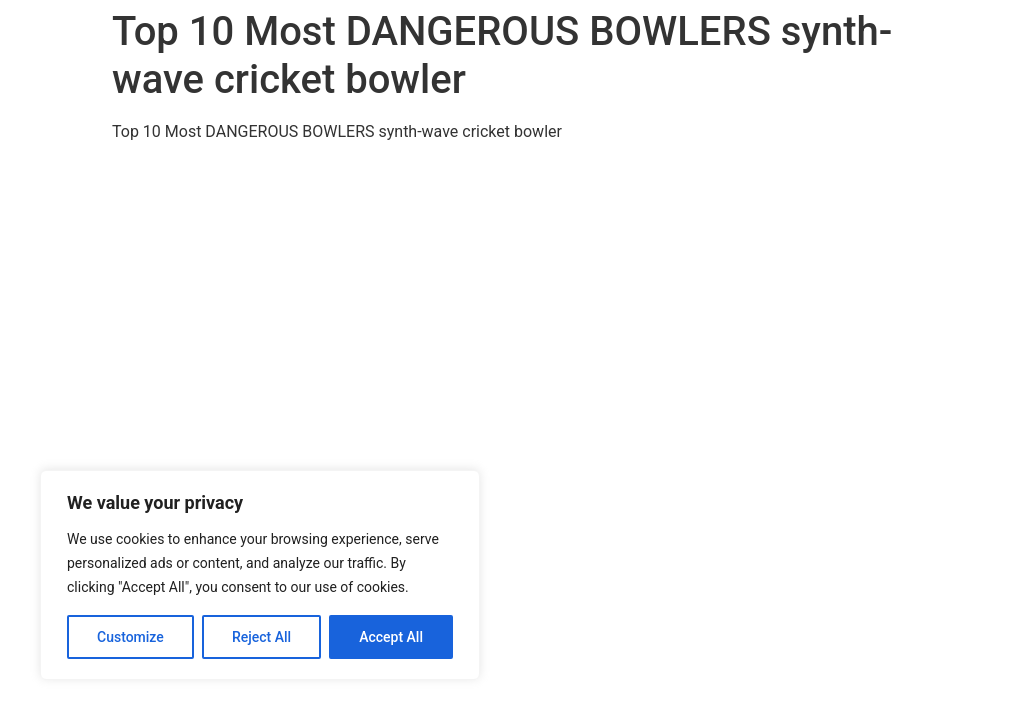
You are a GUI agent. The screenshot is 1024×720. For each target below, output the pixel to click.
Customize (130, 637)
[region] (260, 575)
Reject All (261, 637)
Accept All (391, 637)
